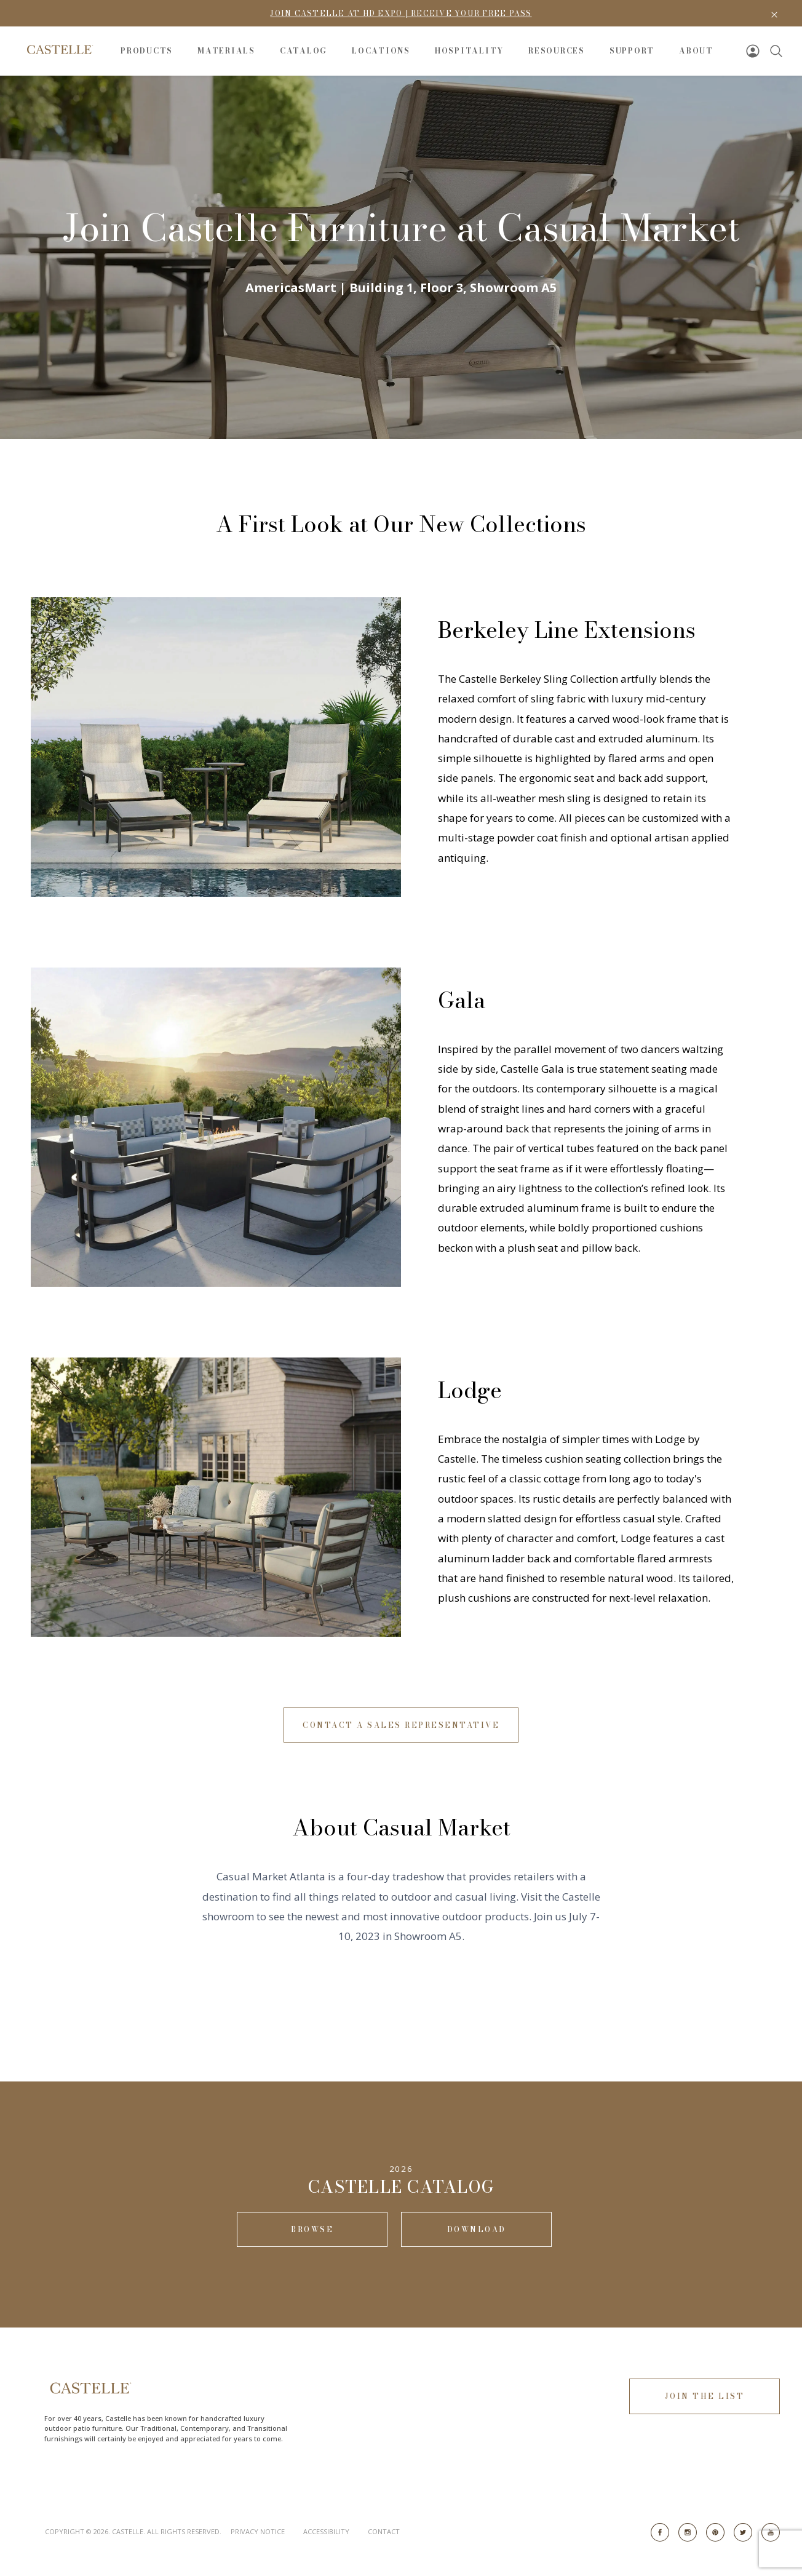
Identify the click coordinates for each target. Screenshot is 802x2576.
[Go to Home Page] (59, 49)
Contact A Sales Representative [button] (401, 1725)
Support (631, 51)
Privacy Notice (258, 2531)
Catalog (303, 51)
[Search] (776, 51)
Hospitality (469, 51)
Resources (556, 51)
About (696, 51)
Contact (384, 2531)
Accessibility (326, 2531)
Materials (226, 51)
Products (147, 51)
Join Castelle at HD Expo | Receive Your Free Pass (400, 13)
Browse (312, 2229)
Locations (381, 51)
